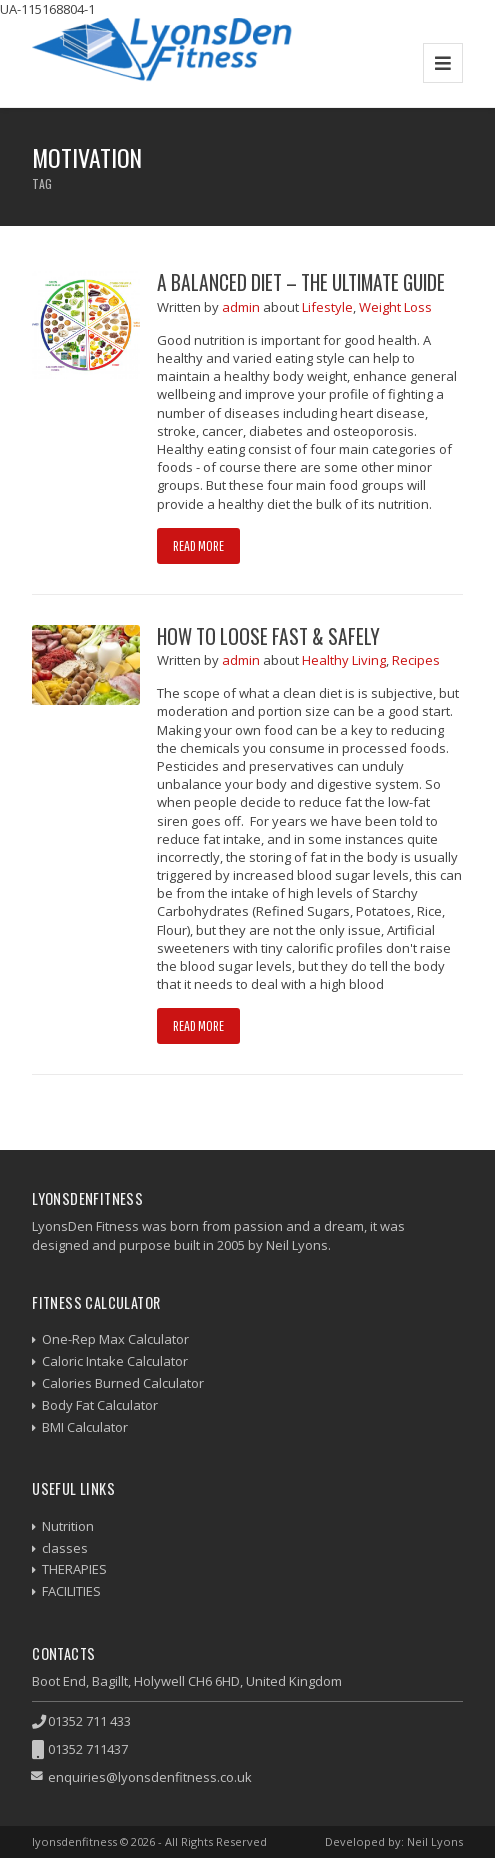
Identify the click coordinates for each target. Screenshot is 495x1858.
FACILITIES (71, 1591)
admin (242, 307)
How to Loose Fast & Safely (268, 636)
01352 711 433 (89, 1721)
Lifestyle (327, 307)
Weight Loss (395, 307)
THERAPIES (74, 1569)
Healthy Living (344, 660)
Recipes (416, 660)
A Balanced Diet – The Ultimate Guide (301, 282)
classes (65, 1548)
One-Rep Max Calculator (115, 1339)
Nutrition (68, 1526)
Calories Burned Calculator (123, 1383)
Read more (198, 545)
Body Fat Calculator (100, 1405)
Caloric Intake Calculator (115, 1361)
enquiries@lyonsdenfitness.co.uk (150, 1777)
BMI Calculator (85, 1427)
